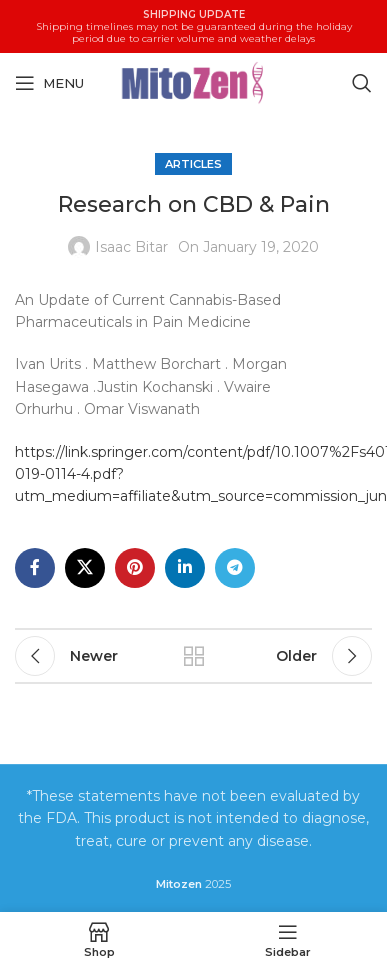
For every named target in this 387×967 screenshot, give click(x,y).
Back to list (194, 656)
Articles (193, 164)
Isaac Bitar (131, 247)
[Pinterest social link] (135, 567)
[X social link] (85, 567)
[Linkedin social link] (185, 567)
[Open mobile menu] (49, 83)
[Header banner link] (193, 26)
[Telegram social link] (235, 567)
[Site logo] (194, 81)
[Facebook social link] (35, 567)
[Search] (362, 83)
